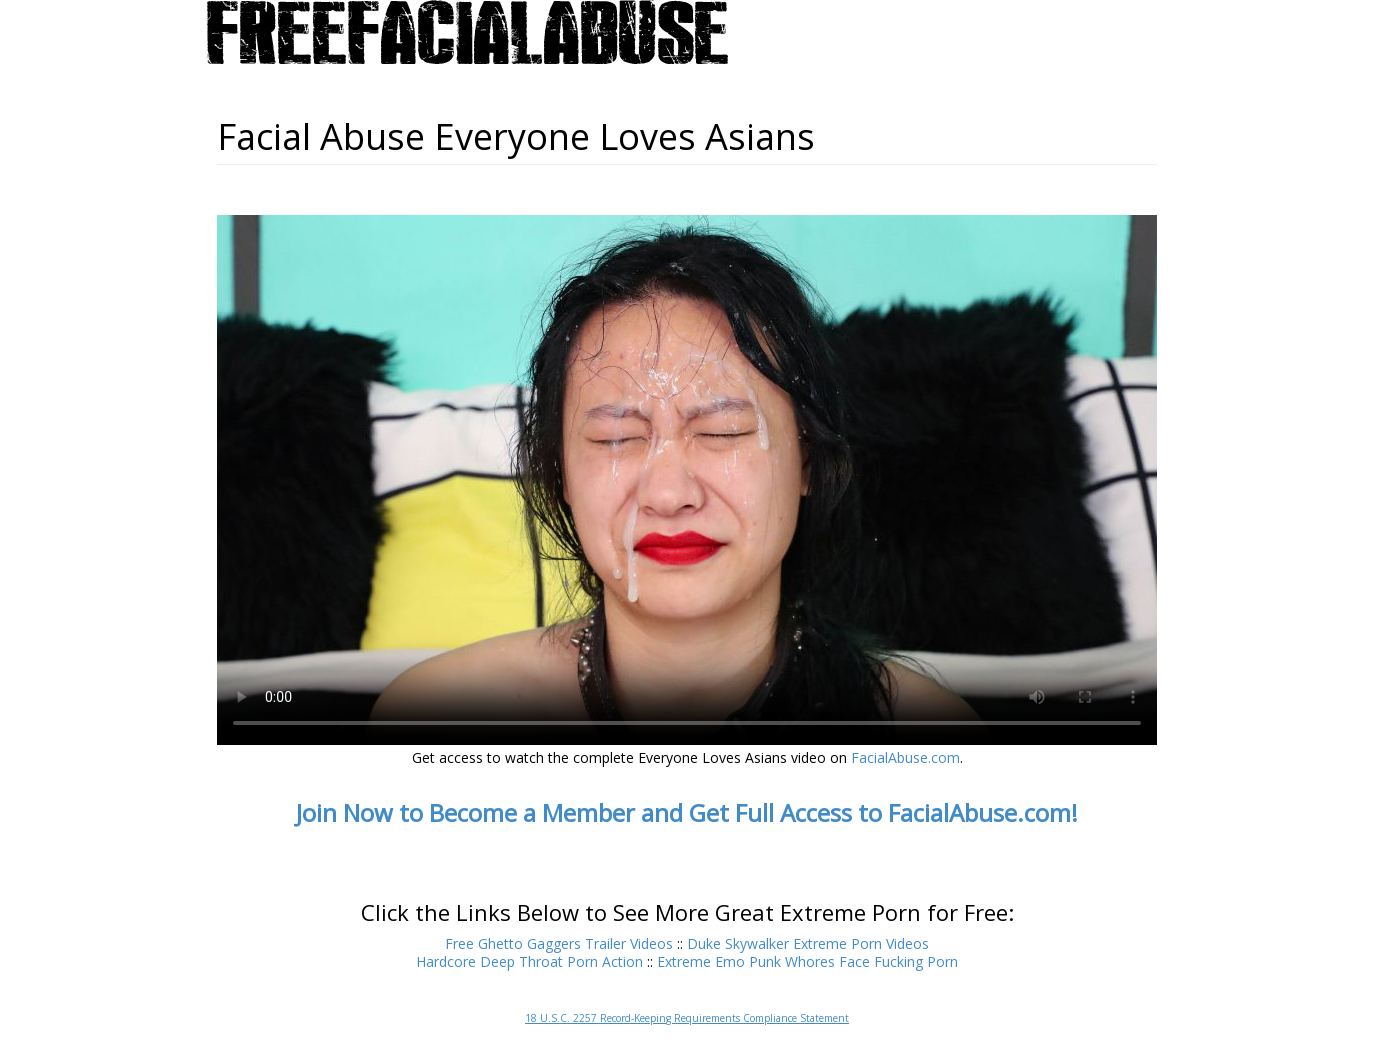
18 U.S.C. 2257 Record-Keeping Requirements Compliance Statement (687, 1018)
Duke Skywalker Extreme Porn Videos (808, 943)
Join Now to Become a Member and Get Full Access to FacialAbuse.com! (687, 812)
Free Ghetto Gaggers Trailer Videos (559, 943)
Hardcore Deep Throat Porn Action (529, 961)
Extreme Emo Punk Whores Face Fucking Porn (807, 961)
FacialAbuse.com (905, 757)
